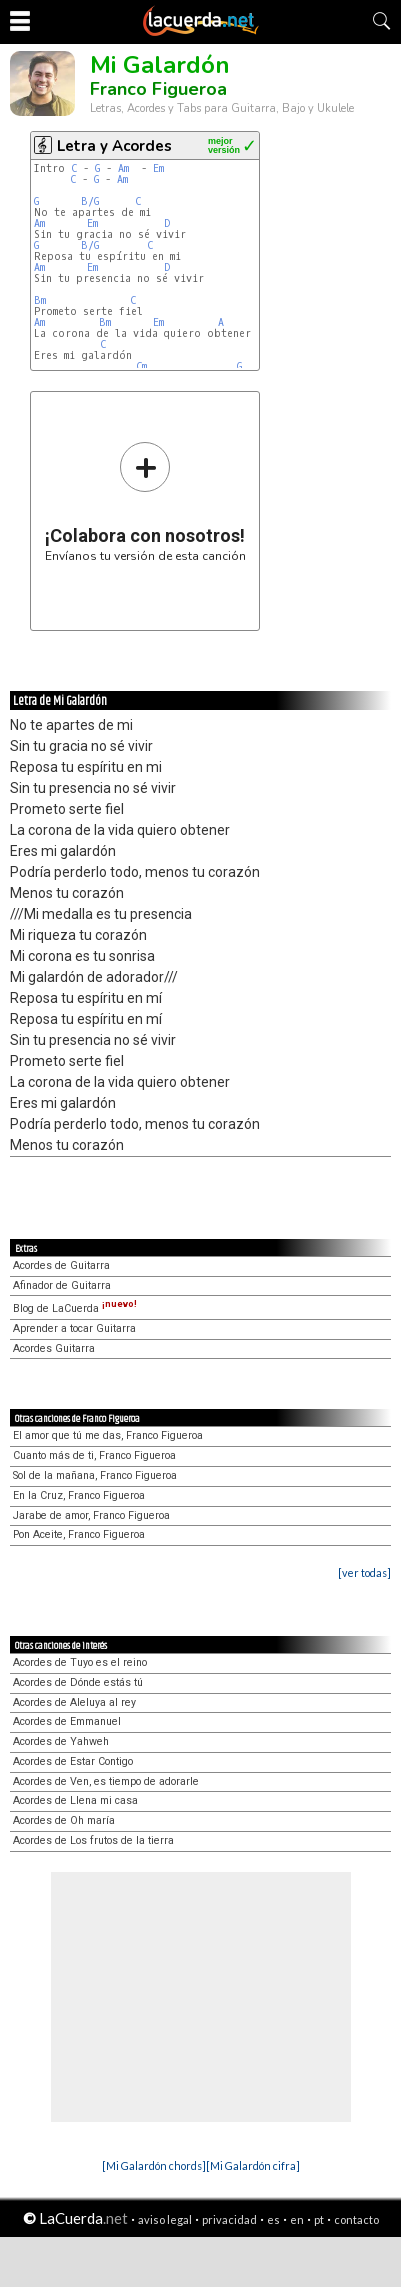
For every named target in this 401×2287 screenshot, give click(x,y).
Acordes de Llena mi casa (75, 1800)
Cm (141, 366)
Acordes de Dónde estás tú (78, 1682)
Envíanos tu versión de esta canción (145, 501)
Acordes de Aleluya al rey (74, 1702)
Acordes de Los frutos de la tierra (93, 1840)
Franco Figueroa (158, 89)
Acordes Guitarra (54, 1348)
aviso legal (165, 2219)
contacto (356, 2219)
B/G (90, 201)
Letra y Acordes (114, 146)
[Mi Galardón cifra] (253, 2165)
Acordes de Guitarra (61, 1265)
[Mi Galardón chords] (154, 2165)
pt (319, 2219)
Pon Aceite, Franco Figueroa (79, 1534)
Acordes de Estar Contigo (73, 1761)
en (297, 2219)
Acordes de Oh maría (64, 1820)
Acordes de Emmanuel (67, 1721)
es (273, 2219)
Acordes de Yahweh (61, 1741)
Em (158, 168)
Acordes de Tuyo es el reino (80, 1662)
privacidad (229, 2219)
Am (123, 168)
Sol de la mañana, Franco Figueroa (95, 1475)
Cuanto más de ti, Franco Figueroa (94, 1455)
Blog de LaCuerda (75, 1308)
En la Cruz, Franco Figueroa (79, 1495)
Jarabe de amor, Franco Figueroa (91, 1515)
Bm (40, 300)
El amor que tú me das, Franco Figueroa (108, 1435)
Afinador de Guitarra (62, 1285)
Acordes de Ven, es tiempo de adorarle (106, 1781)
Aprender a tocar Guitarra (74, 1328)
